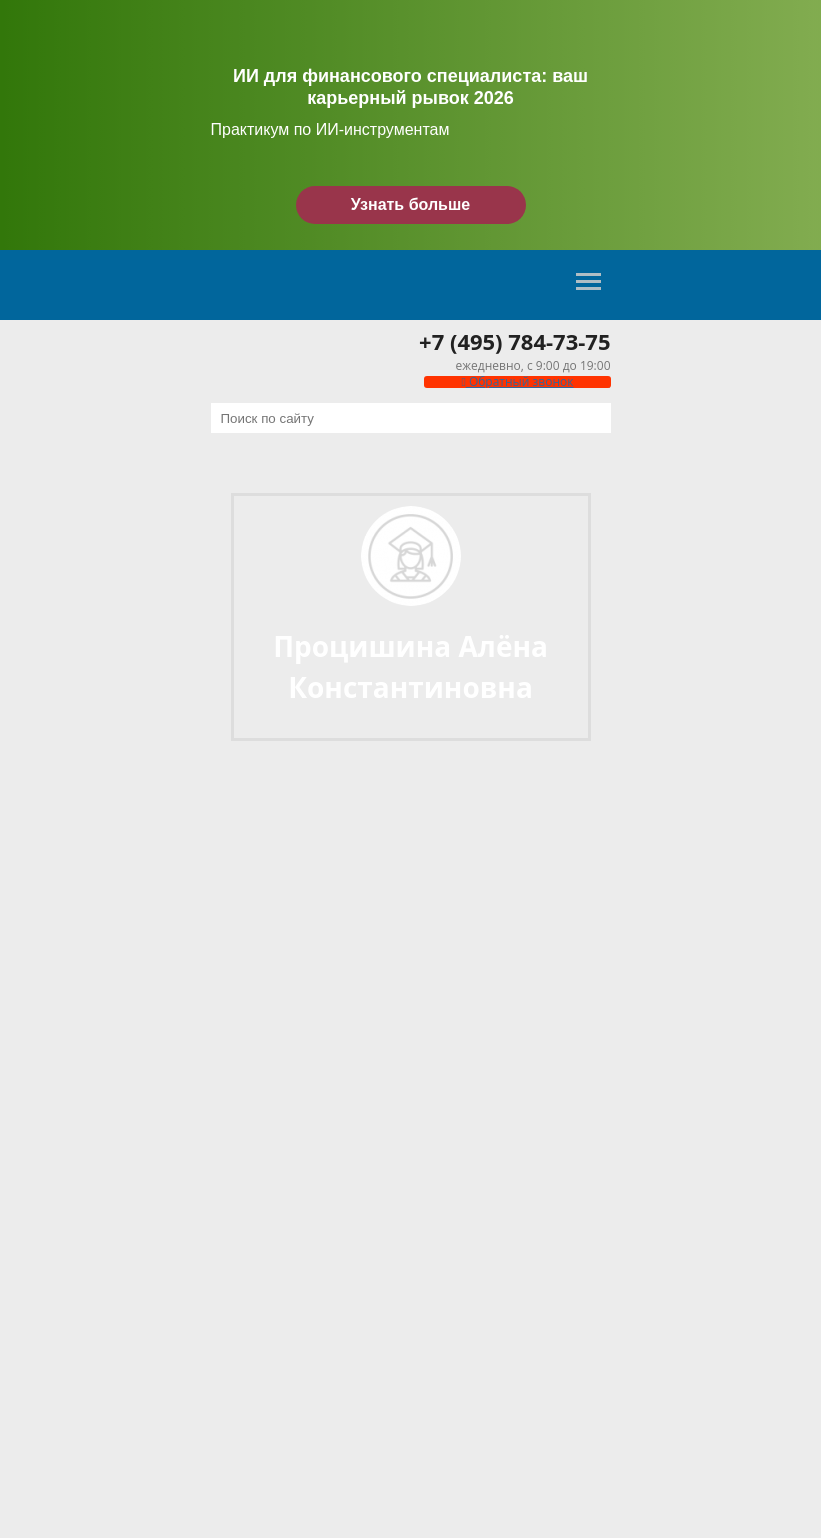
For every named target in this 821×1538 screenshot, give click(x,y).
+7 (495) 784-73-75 (514, 341)
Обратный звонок (517, 381)
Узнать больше (410, 204)
